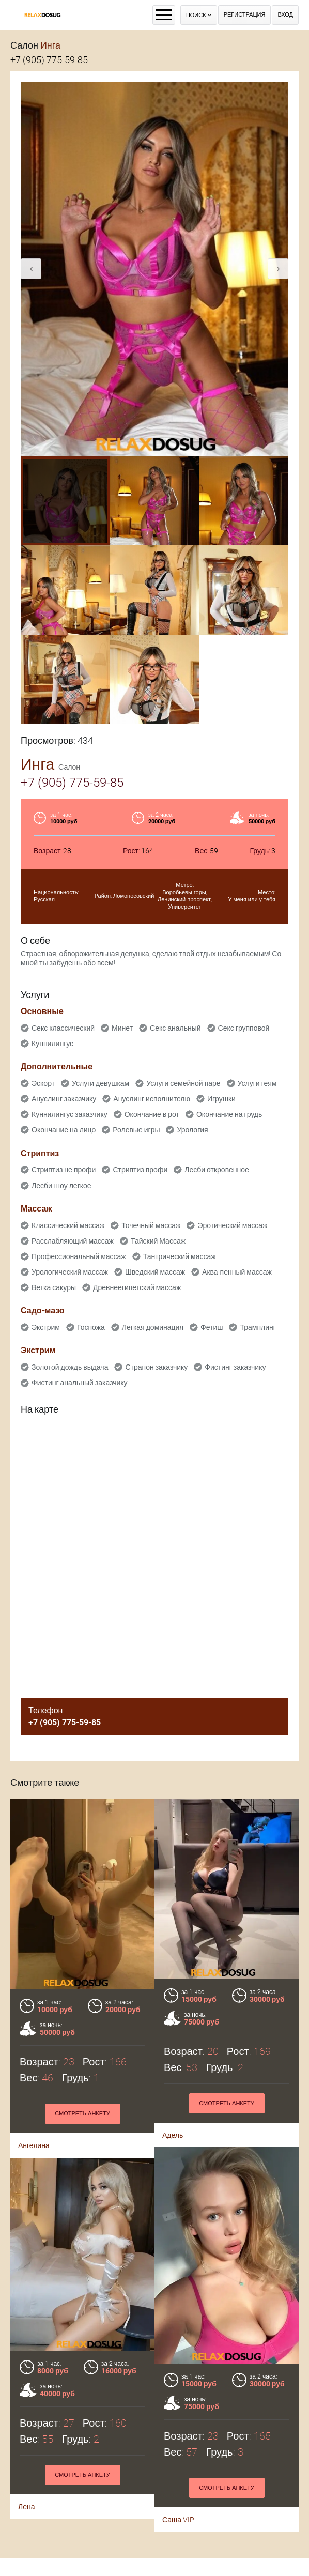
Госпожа (91, 1327)
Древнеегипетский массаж (137, 1287)
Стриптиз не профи (64, 1170)
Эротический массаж (232, 1225)
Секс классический (63, 1028)
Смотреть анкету (226, 2103)
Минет (122, 1028)
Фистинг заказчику (235, 1367)
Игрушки (221, 1099)
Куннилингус (52, 1043)
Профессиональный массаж (79, 1256)
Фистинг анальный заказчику (80, 1382)
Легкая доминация (152, 1327)
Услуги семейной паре (183, 1083)
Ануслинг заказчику (64, 1099)
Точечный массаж (150, 1225)
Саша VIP (38, 2484)
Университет (184, 906)
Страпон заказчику (156, 1367)
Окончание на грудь (229, 1114)
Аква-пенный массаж (237, 1272)
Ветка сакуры (54, 1287)
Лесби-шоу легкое (61, 1186)
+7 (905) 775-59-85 (49, 59)
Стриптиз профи (140, 1170)
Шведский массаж (155, 1272)
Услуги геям (257, 1083)
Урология (192, 1130)
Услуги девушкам (100, 1083)
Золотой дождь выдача (70, 1367)
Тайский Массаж (158, 1241)
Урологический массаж (70, 1272)
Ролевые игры (136, 1130)
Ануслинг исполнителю (151, 1099)
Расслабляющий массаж (73, 1241)
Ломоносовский (133, 896)
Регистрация (245, 14)
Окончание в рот (152, 1114)
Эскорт (43, 1083)
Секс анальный (175, 1028)
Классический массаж (68, 1225)
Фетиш (211, 1327)
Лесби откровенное (216, 1170)
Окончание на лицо (64, 1130)
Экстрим (46, 1327)
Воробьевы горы (184, 892)
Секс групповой (244, 1028)
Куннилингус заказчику (69, 1114)
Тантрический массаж (179, 1256)
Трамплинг (257, 1327)
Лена (167, 2461)
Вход (285, 14)
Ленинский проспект (184, 899)
